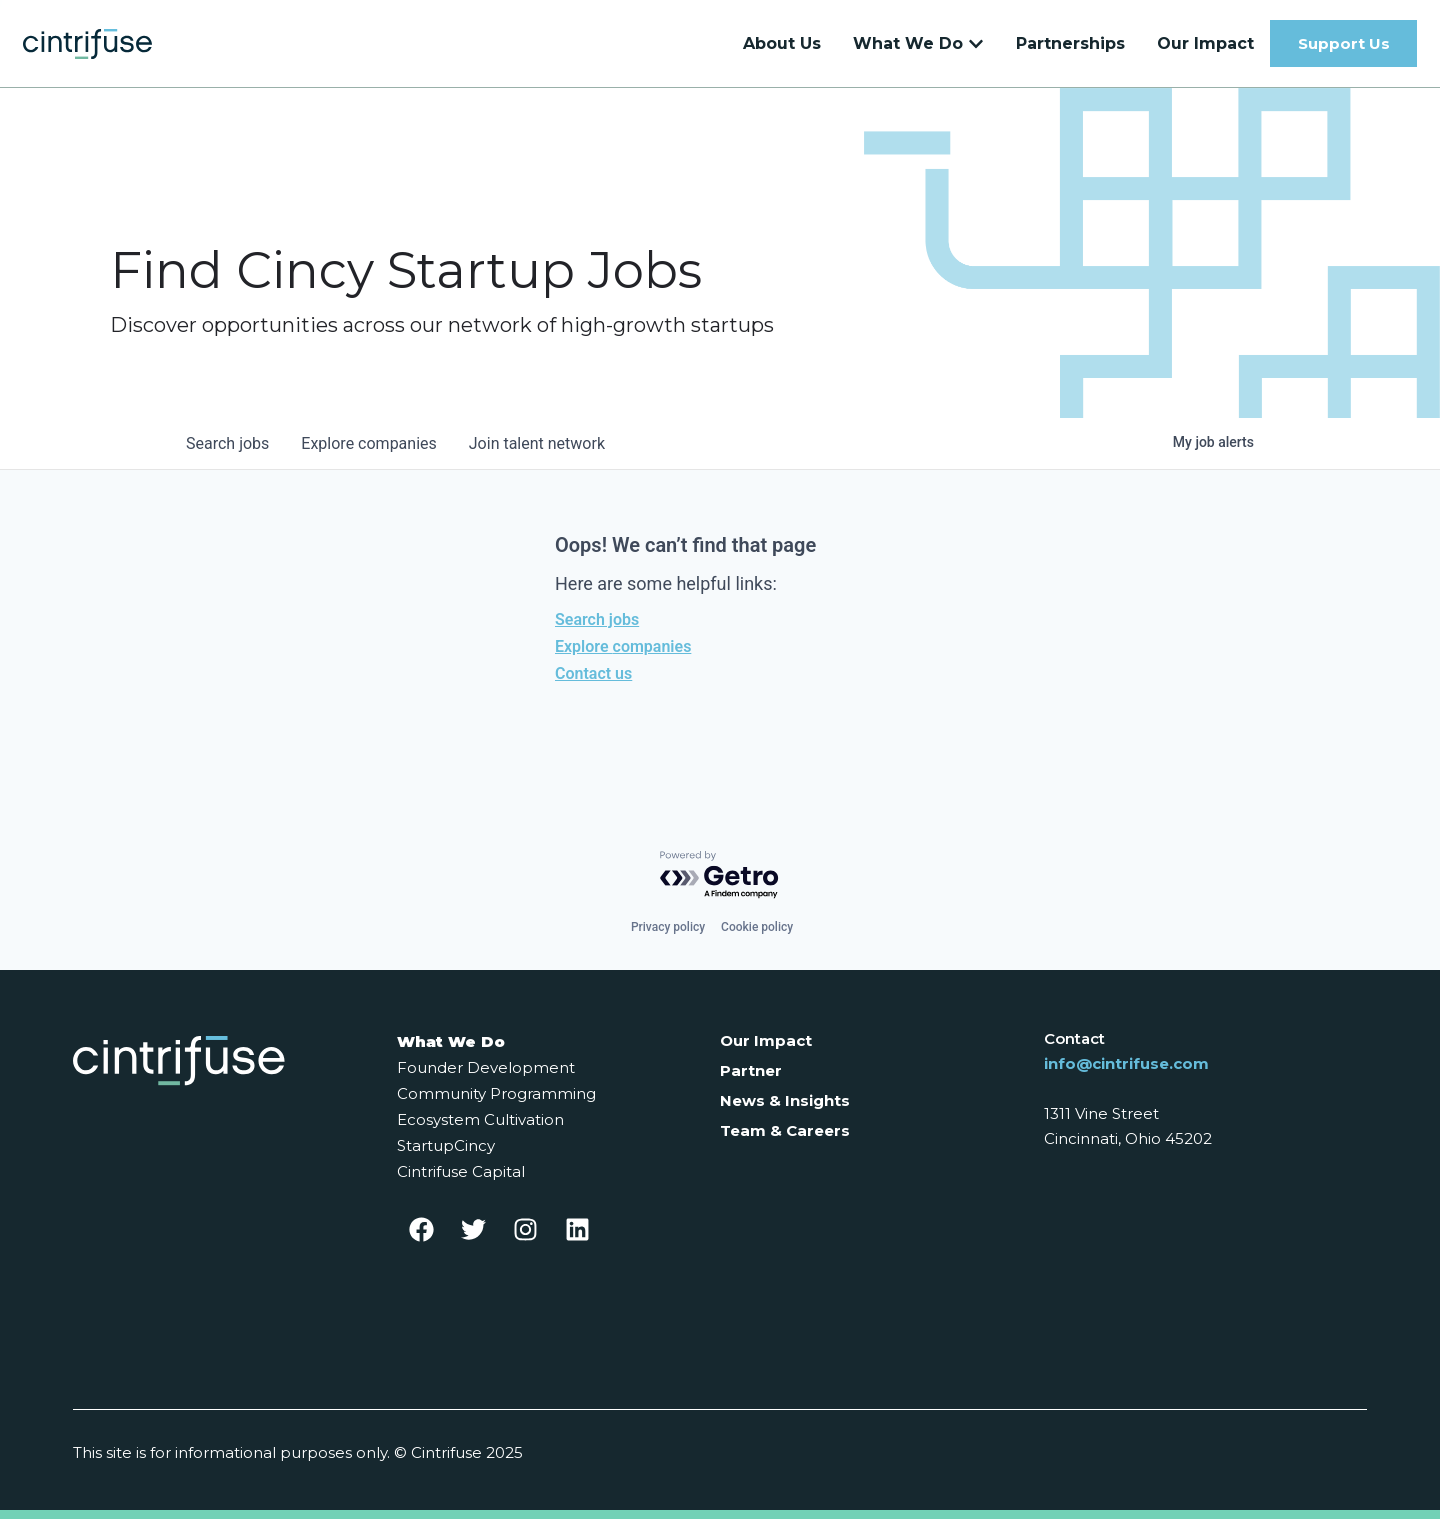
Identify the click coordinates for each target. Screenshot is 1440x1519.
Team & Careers (785, 1130)
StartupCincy (446, 1145)
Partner (751, 1070)
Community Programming (496, 1093)
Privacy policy (668, 927)
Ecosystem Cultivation (480, 1119)
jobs (227, 443)
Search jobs (597, 619)
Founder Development (486, 1067)
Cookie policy (757, 927)
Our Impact (766, 1040)
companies (368, 443)
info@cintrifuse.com (1126, 1063)
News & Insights (785, 1100)
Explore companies (623, 646)
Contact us (593, 673)
